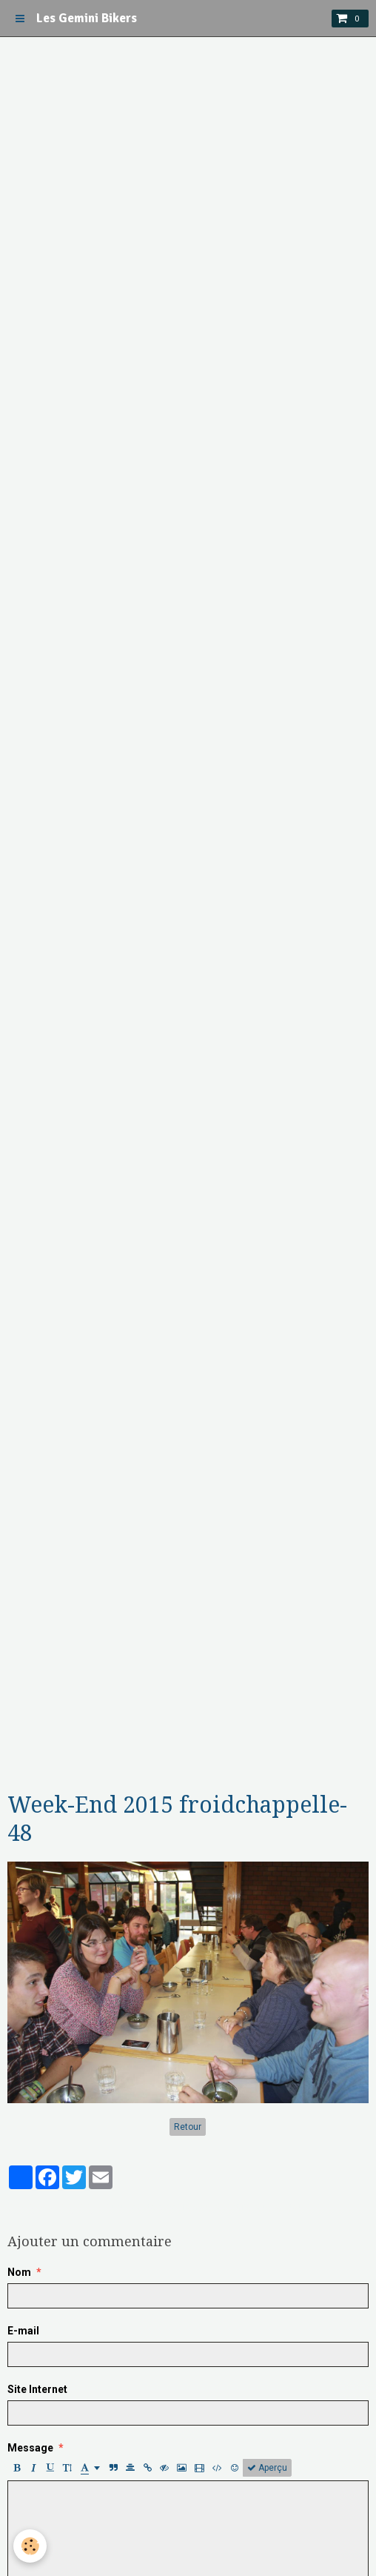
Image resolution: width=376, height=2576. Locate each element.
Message (30, 2448)
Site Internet (37, 2389)
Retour (187, 2127)
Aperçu (267, 2468)
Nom (19, 2272)
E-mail (23, 2331)
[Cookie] (30, 2546)
